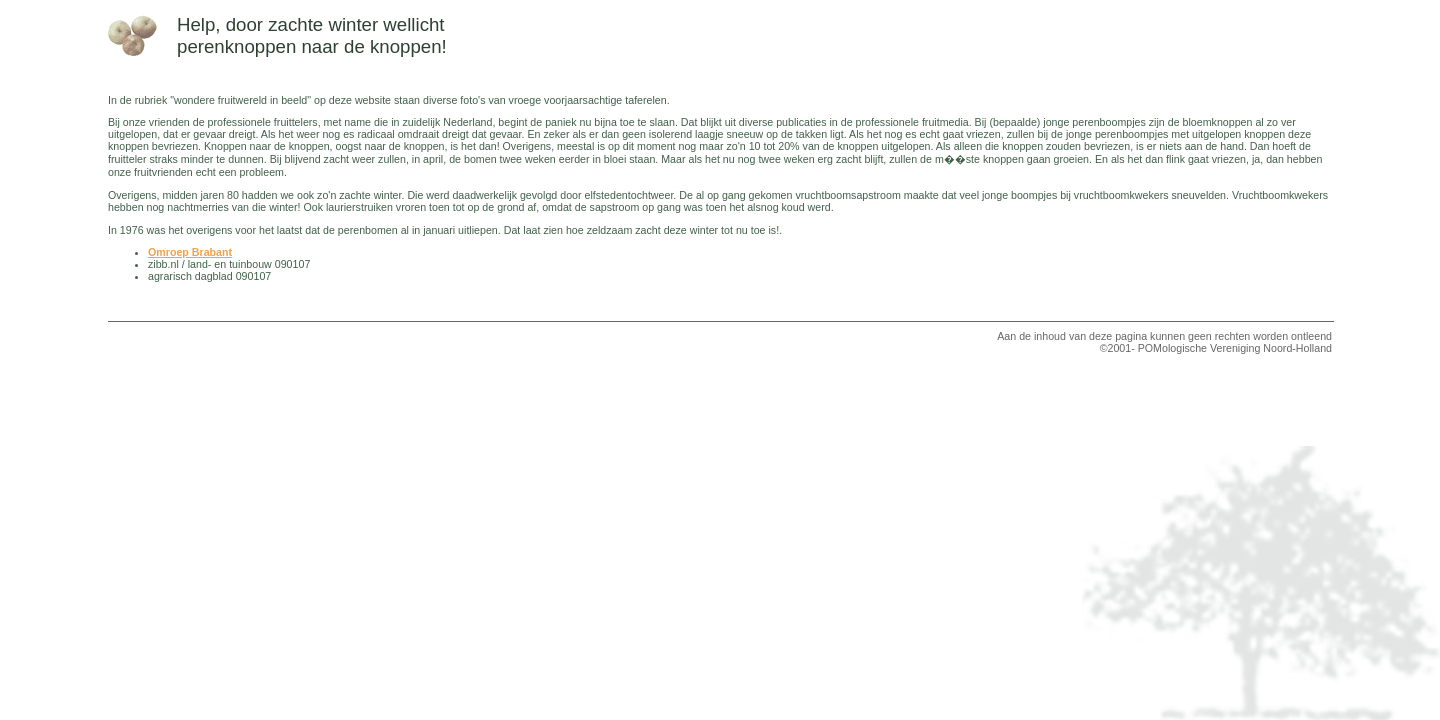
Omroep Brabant (190, 252)
